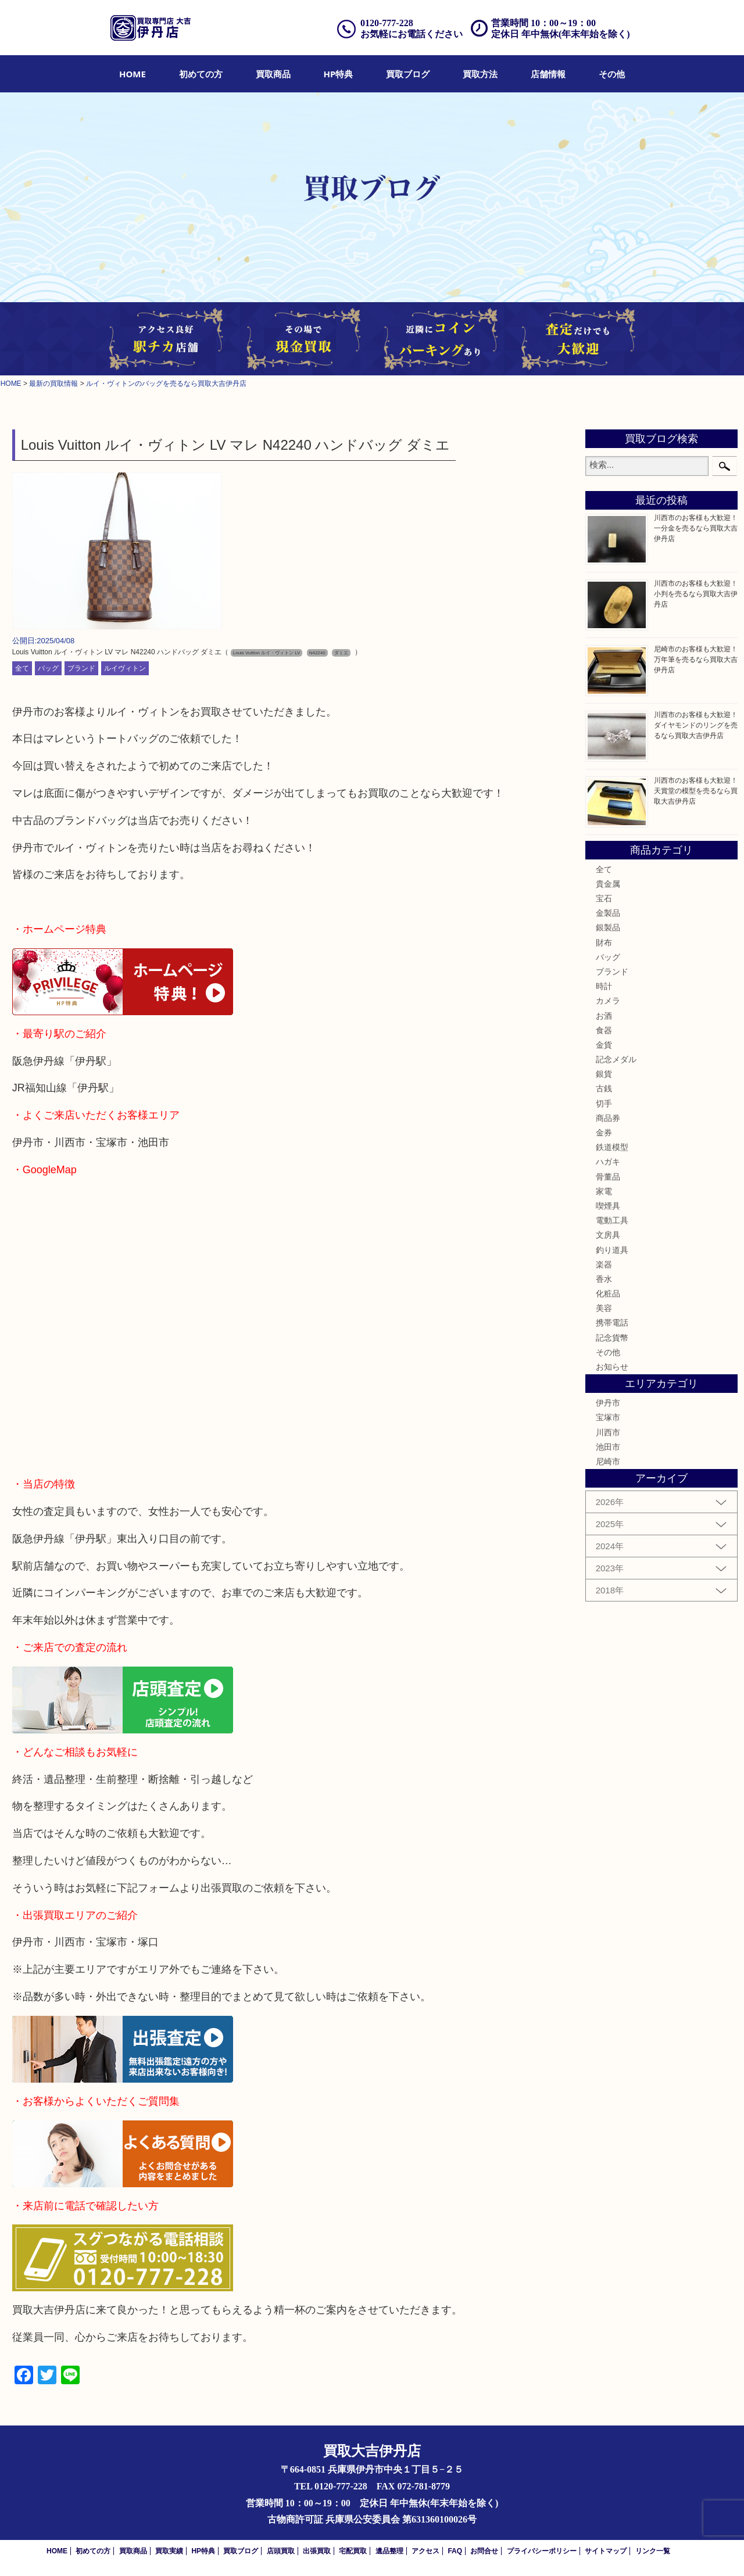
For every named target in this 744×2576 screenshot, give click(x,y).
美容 (604, 1308)
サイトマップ (606, 2551)
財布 (604, 942)
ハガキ (608, 1161)
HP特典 (338, 74)
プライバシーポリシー (542, 2551)
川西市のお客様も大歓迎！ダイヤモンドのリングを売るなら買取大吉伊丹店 (696, 725)
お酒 (604, 1015)
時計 (604, 986)
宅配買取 (353, 2551)
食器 (604, 1030)
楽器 (604, 1264)
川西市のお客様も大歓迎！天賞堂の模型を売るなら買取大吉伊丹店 (696, 790)
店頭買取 (281, 2551)
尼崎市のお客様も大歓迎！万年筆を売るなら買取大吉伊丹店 (696, 659)
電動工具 (612, 1220)
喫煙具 (608, 1205)
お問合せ (484, 2551)
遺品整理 (389, 2551)
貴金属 (608, 883)
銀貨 (604, 1074)
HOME (132, 74)
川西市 (608, 1432)
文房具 (608, 1234)
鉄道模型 (612, 1147)
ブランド (81, 668)
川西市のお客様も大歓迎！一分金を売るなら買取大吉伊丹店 (696, 528)
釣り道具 (612, 1250)
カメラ (608, 1000)
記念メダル (616, 1059)
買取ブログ (408, 74)
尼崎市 (608, 1461)
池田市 (608, 1447)
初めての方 (201, 74)
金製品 (608, 913)
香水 (604, 1279)
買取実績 (169, 2551)
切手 (604, 1103)
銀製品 (608, 927)
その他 (612, 74)
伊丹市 (608, 1402)
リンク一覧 (652, 2551)
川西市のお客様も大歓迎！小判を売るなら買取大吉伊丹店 (696, 593)
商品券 (608, 1118)
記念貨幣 (612, 1337)
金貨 (604, 1044)
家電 (604, 1191)
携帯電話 (612, 1322)
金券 (604, 1132)
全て (22, 668)
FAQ (455, 2551)
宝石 (604, 898)
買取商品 (273, 74)
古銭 (604, 1088)
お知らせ (612, 1366)
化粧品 (608, 1293)
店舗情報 (548, 74)
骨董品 (608, 1176)
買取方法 (480, 74)
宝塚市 (608, 1417)
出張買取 (317, 2551)
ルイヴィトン (125, 668)
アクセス (425, 2551)
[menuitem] (132, 74)
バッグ (48, 668)
